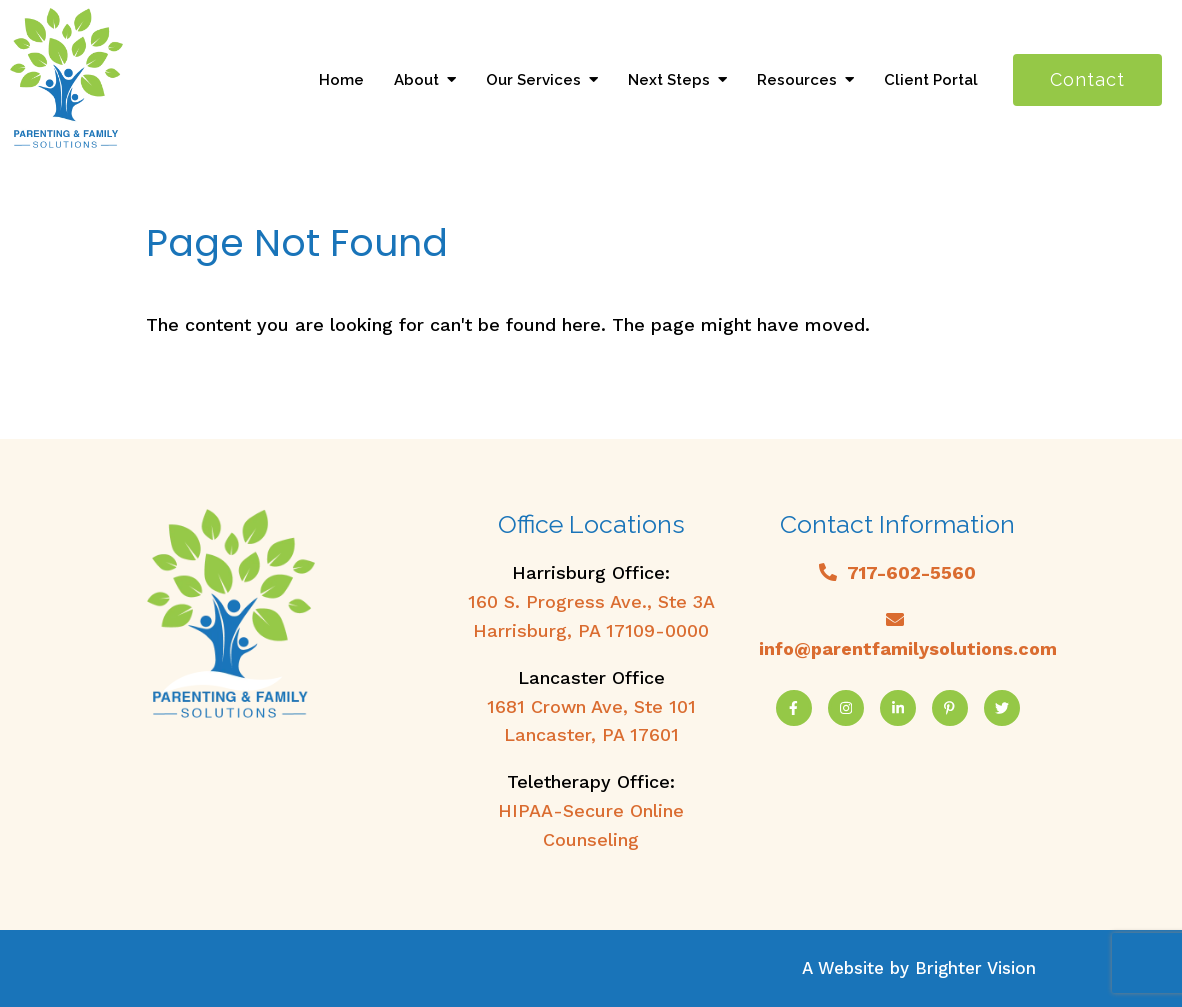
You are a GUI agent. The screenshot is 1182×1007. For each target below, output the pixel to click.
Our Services (533, 80)
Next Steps (669, 80)
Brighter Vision (975, 968)
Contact (1087, 79)
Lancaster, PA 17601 (591, 734)
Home (341, 80)
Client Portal (931, 80)
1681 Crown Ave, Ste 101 (591, 706)
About (416, 80)
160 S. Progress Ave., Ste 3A (591, 601)
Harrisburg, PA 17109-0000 (591, 630)
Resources (797, 80)
